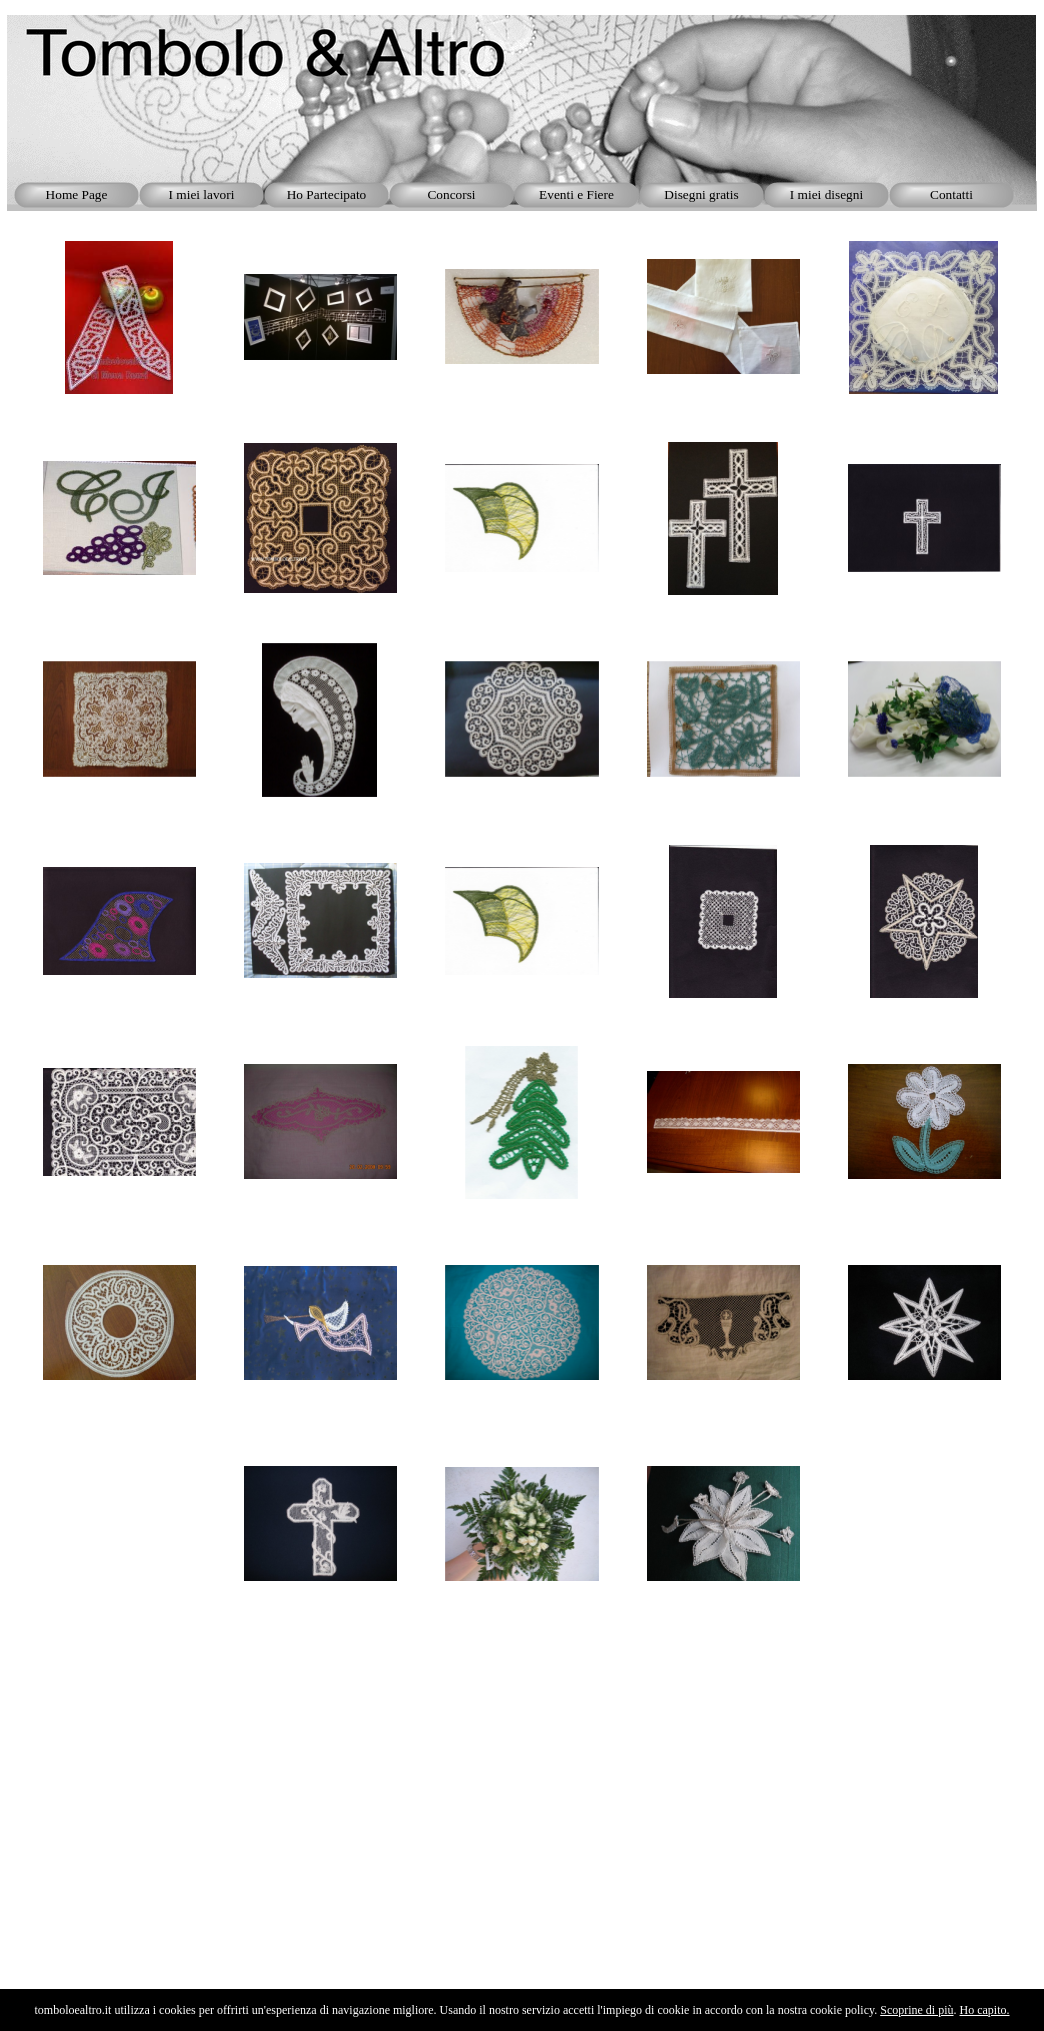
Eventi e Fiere (576, 194)
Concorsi (451, 194)
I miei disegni (826, 194)
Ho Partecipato (327, 194)
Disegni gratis (701, 194)
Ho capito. (985, 2010)
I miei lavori (202, 194)
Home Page (77, 194)
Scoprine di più (916, 2010)
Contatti (951, 194)
